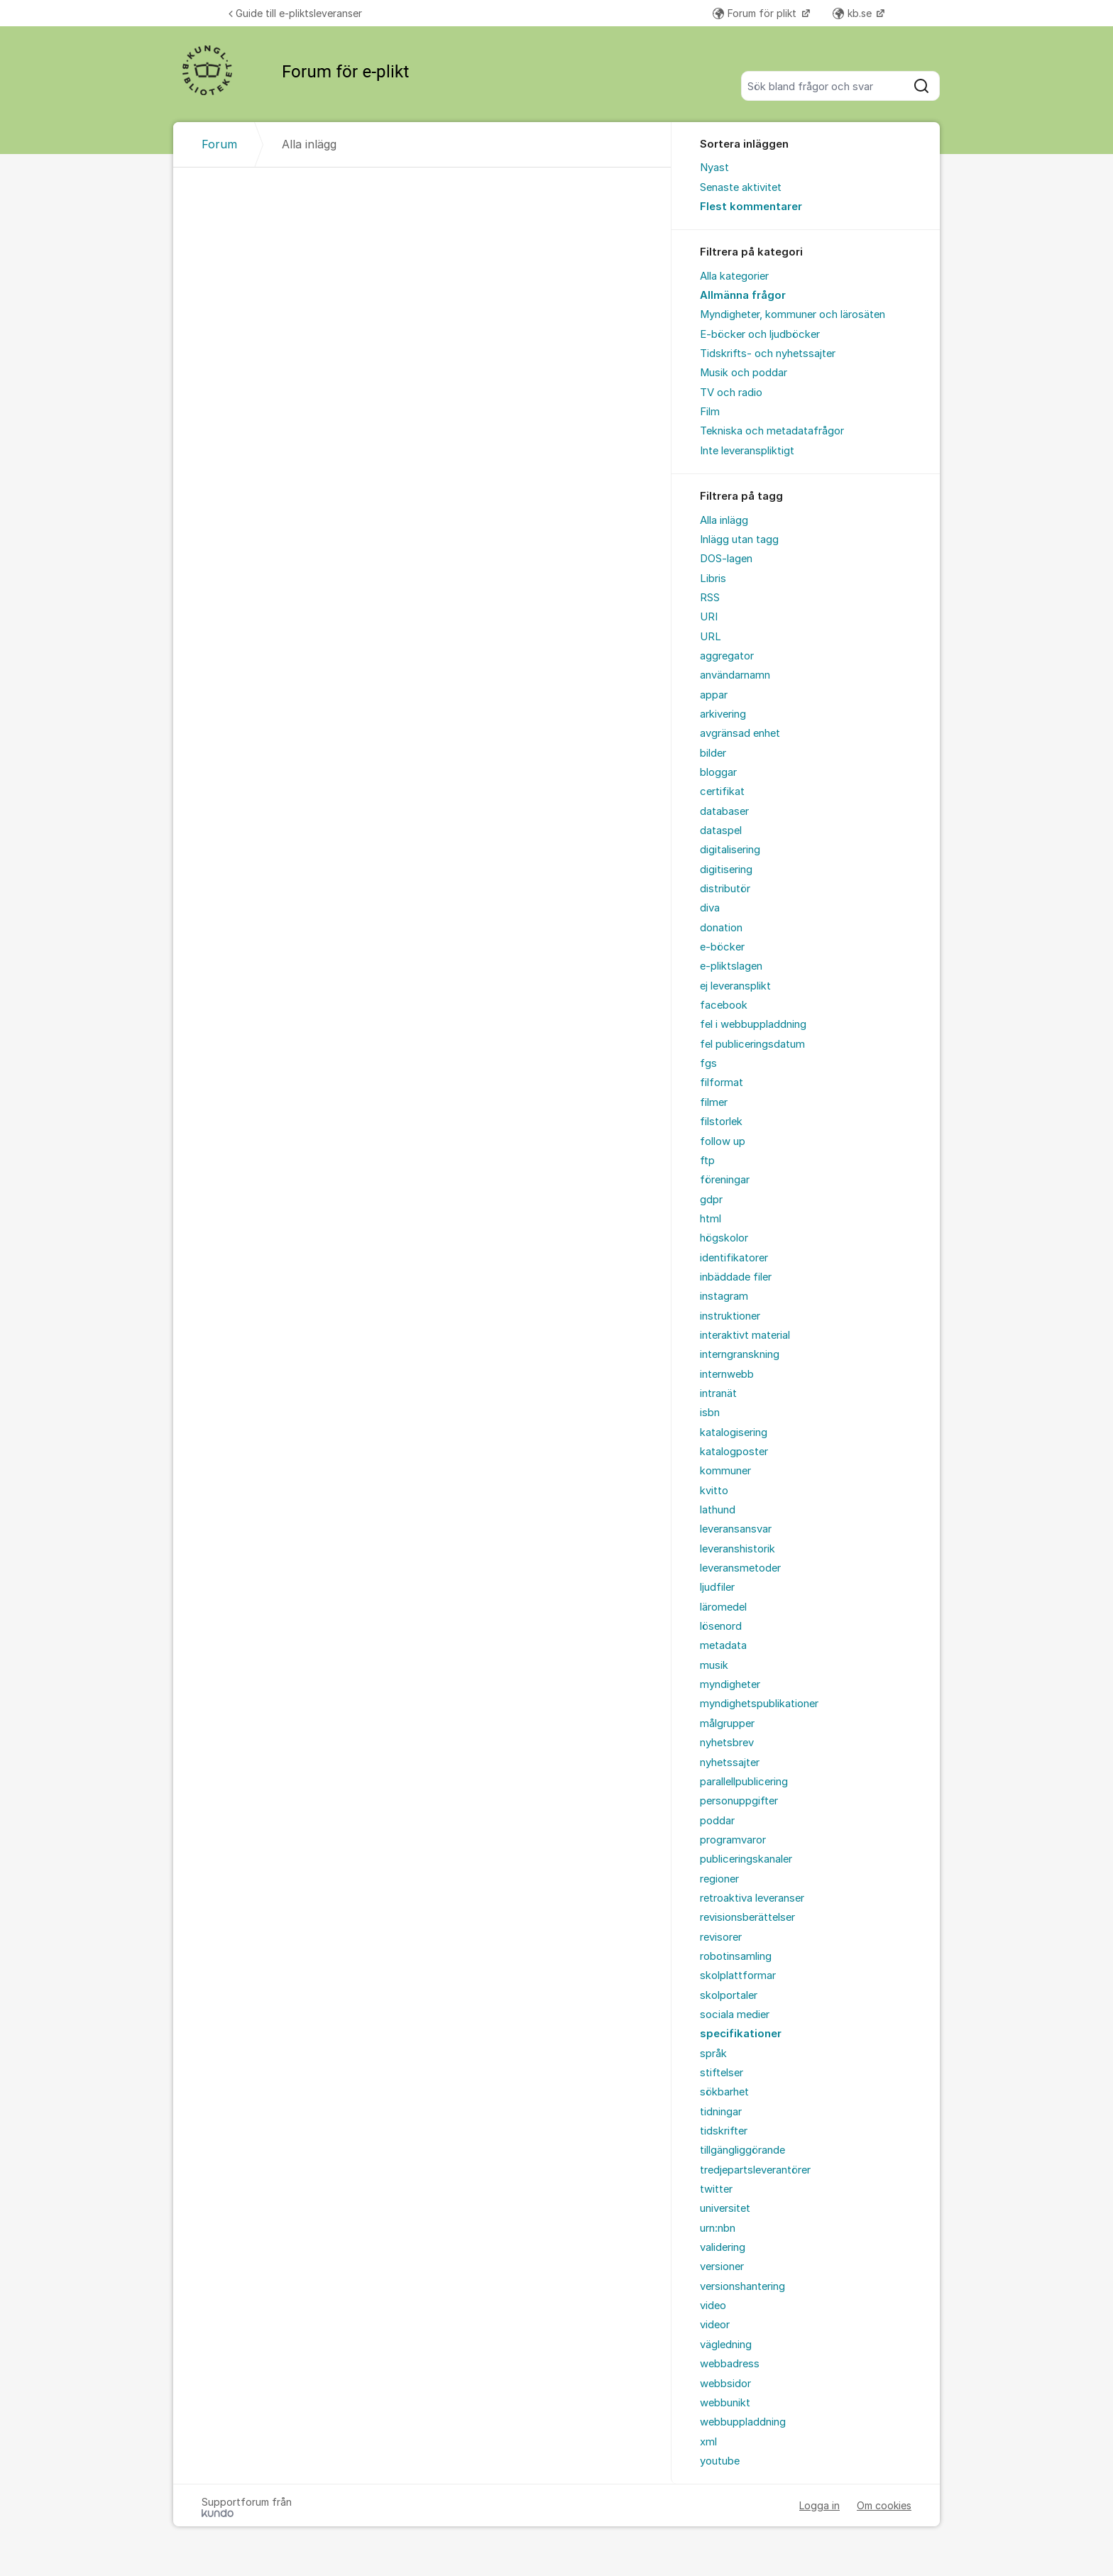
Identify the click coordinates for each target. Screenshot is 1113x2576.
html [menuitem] (710, 1218)
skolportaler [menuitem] (728, 1995)
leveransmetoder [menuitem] (740, 1568)
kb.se (853, 13)
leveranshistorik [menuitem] (737, 1548)
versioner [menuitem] (722, 2266)
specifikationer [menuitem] (741, 2033)
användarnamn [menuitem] (735, 675)
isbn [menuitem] (710, 1412)
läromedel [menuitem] (723, 1607)
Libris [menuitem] (713, 578)
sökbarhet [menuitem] (724, 2092)
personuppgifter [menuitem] (739, 1800)
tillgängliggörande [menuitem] (742, 2150)
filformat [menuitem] (721, 1082)
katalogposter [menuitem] (734, 1451)
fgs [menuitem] (708, 1063)
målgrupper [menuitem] (727, 1723)
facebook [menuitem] (723, 1005)
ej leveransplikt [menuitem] (735, 986)
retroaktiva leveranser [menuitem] (752, 1898)
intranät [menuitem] (718, 1393)
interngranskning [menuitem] (739, 1354)
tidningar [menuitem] (721, 2111)
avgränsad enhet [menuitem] (740, 733)
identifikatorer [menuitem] (734, 1257)
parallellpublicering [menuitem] (744, 1781)
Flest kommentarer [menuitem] (751, 206)
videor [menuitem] (715, 2324)
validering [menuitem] (722, 2247)
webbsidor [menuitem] (725, 2383)
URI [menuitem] (709, 616)
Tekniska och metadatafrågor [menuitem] (772, 430)
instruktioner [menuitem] (730, 1316)
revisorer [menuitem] (721, 1937)
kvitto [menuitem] (714, 1490)
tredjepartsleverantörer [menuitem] (755, 2170)
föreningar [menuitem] (725, 1179)
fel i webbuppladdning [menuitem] (753, 1024)
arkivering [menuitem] (723, 714)
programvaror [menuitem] (733, 1840)
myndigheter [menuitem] (730, 1684)
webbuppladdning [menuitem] (743, 2422)
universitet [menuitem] (725, 2208)
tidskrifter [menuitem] (723, 2131)
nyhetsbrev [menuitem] (727, 1742)
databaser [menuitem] (724, 811)
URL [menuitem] (710, 636)
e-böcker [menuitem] (722, 947)
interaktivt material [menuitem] (745, 1335)
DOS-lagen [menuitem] (726, 558)
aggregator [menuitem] (727, 656)
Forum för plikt (756, 13)
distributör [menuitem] (725, 888)
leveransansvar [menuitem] (736, 1529)
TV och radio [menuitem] (731, 392)
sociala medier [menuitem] (734, 2014)
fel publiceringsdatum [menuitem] (752, 1044)
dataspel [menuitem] (721, 830)
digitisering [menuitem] (726, 869)
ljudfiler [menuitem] (717, 1587)
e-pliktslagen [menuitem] (731, 966)
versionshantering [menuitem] (742, 2286)
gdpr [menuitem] (711, 1199)
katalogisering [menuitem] (733, 1432)
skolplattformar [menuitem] (738, 1975)
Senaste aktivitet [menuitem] (741, 187)
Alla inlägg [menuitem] (724, 520)
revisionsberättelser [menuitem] (747, 1917)
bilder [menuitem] (713, 753)
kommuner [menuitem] (725, 1470)
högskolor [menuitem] (724, 1238)
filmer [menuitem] (714, 1102)
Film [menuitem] (710, 411)
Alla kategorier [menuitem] (734, 276)
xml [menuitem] (708, 2441)
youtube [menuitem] (720, 2461)
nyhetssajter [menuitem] (730, 1762)
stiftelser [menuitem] (721, 2072)
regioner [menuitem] (719, 1879)
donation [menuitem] (721, 927)
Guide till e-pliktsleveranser (295, 13)
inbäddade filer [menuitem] (736, 1277)
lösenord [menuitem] (721, 1626)
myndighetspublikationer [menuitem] (759, 1703)
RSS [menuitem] (710, 597)
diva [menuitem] (710, 907)
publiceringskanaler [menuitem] (746, 1859)
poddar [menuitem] (717, 1820)
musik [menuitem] (714, 1665)
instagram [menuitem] (724, 1296)
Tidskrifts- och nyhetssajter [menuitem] (767, 353)
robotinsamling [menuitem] (736, 1956)
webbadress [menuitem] (730, 2363)
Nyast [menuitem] (714, 167)
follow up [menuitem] (722, 1141)
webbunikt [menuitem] (725, 2402)
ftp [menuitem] (707, 1160)
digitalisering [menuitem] (730, 849)
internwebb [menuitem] (727, 1374)
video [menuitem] (713, 2305)
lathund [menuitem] (717, 1509)
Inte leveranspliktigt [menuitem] (747, 450)
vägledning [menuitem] (726, 2344)
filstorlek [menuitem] (721, 1121)
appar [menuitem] (714, 695)
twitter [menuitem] (716, 2189)
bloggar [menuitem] (718, 772)
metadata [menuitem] (723, 1645)
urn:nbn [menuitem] (717, 2228)
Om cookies (884, 2505)
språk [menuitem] (713, 2053)
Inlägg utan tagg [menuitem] (739, 539)
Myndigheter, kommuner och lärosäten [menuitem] (792, 314)
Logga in (819, 2505)
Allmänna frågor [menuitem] (743, 295)
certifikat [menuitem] (722, 791)
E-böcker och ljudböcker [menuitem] (760, 334)
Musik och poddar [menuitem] (743, 372)
